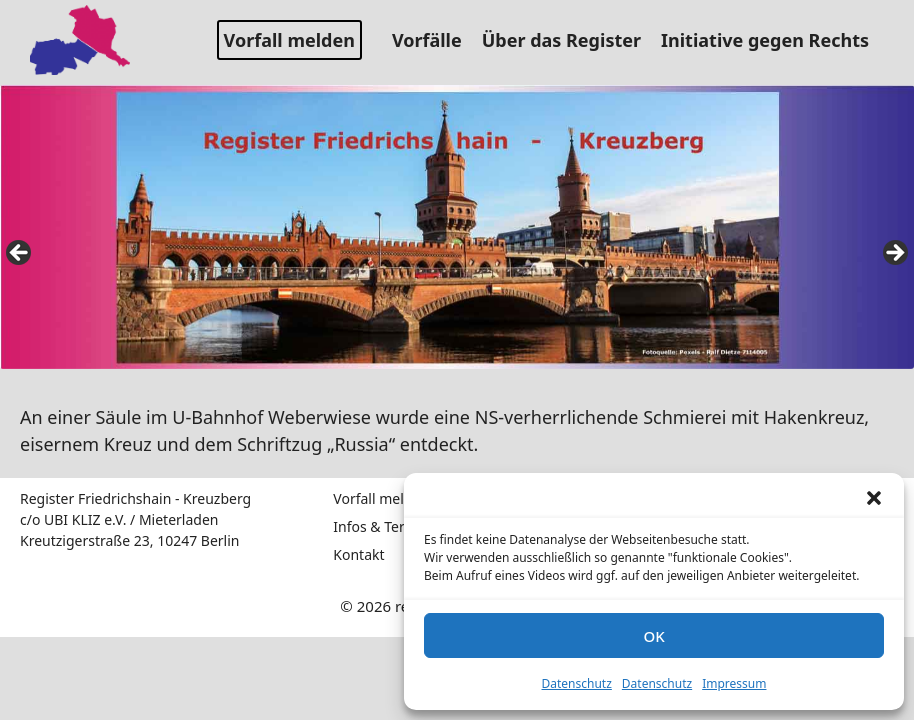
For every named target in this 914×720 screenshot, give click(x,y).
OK (653, 636)
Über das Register (569, 40)
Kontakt (358, 554)
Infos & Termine (385, 526)
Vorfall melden (289, 40)
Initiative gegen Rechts (772, 40)
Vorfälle (434, 40)
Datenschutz (577, 683)
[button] (874, 498)
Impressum (734, 683)
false (20, 254)
